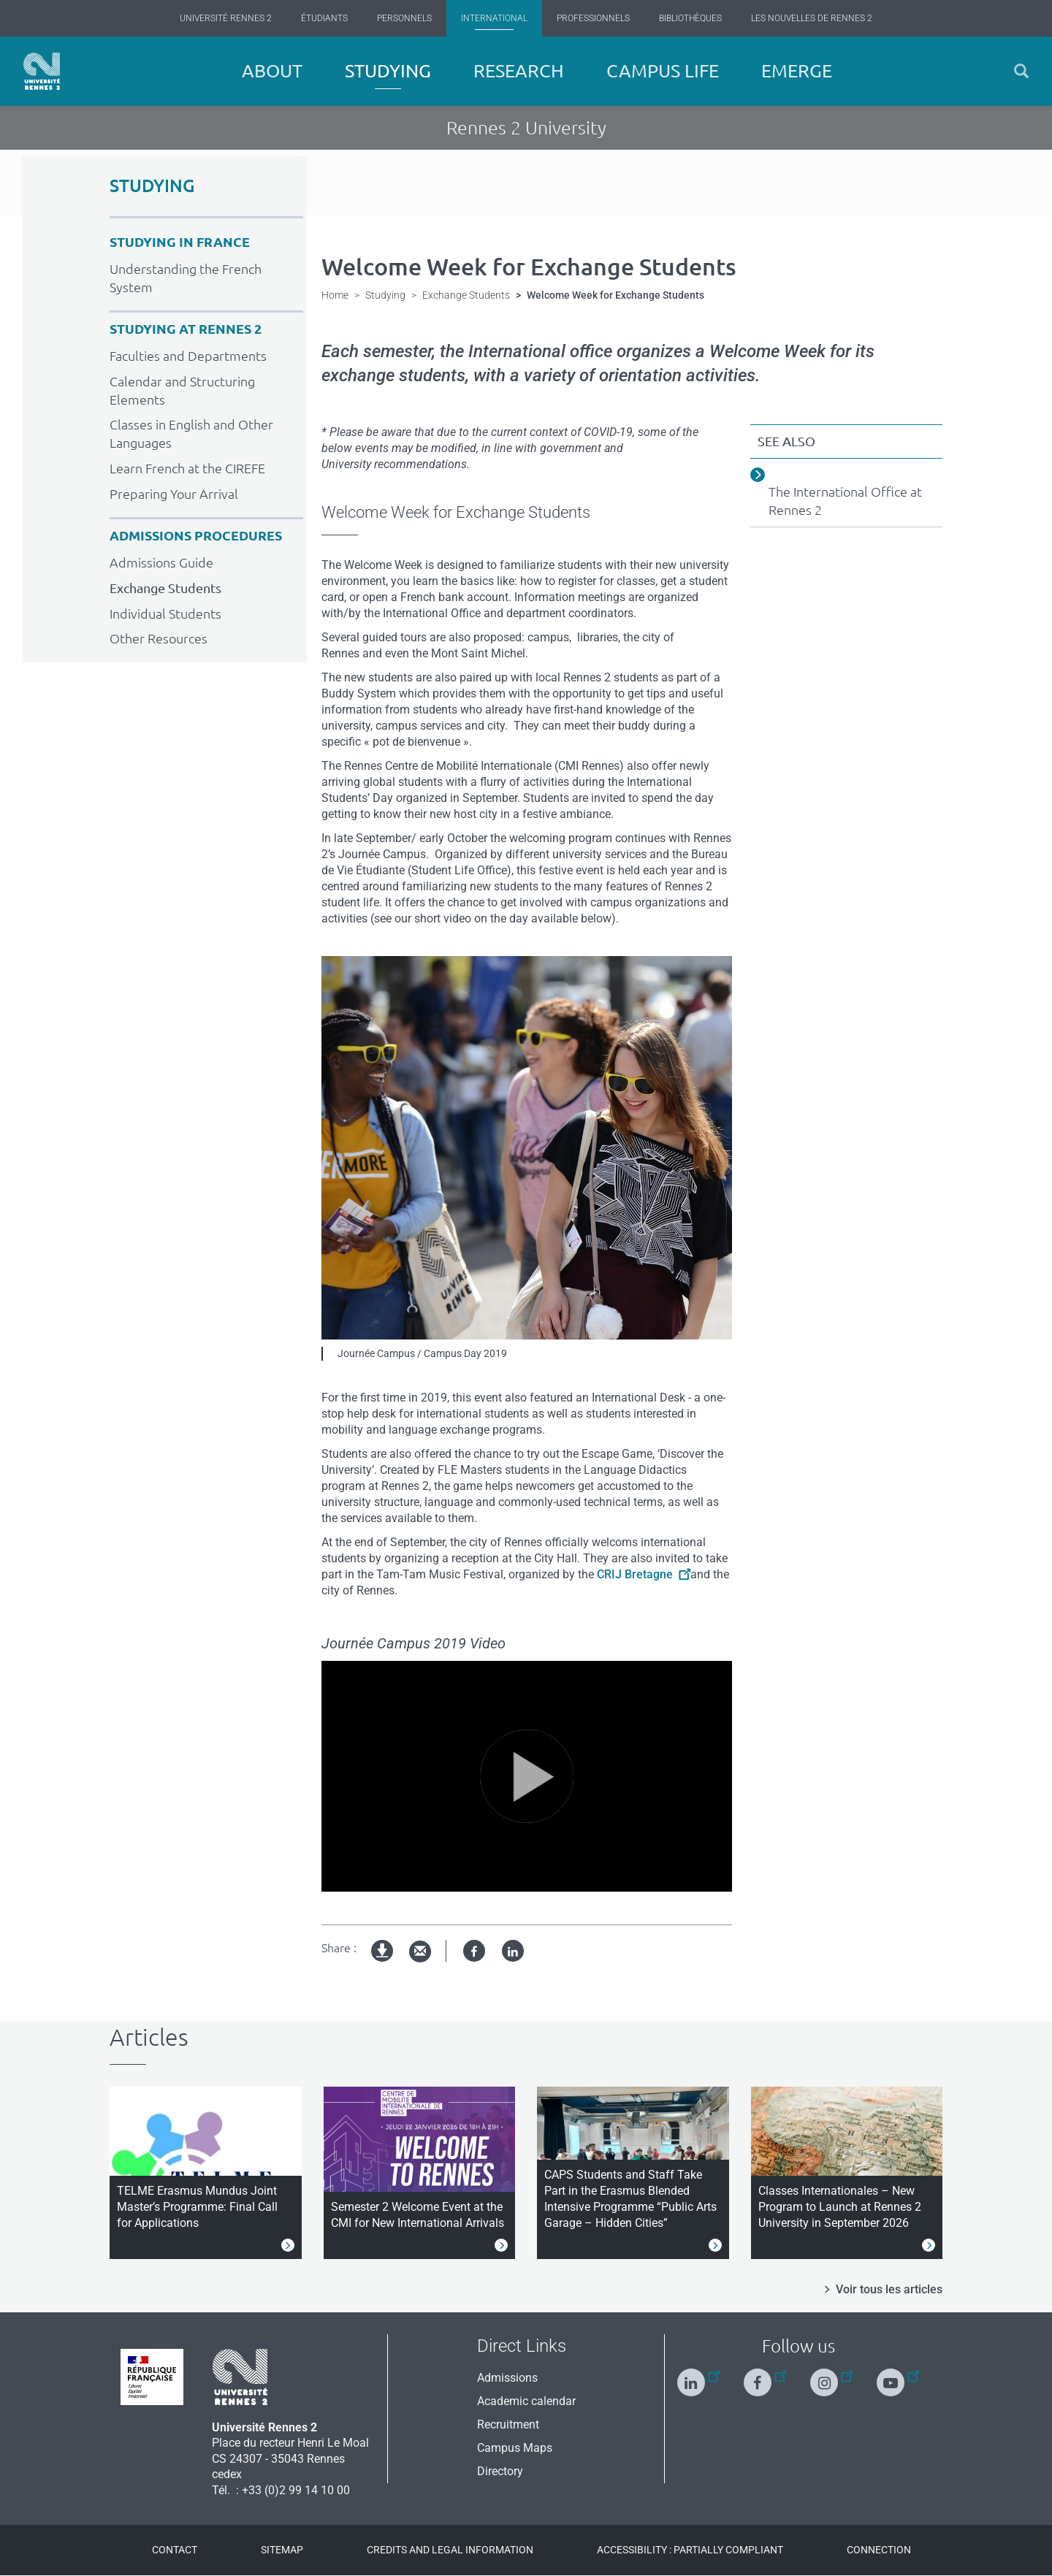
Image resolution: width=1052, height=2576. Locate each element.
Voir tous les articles (889, 2289)
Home (334, 295)
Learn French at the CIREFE (187, 468)
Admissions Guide (161, 562)
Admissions (507, 2378)
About (272, 71)
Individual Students (165, 613)
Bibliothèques (690, 18)
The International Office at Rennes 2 (845, 500)
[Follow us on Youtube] (898, 2376)
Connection (879, 2550)
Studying (388, 71)
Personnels (404, 18)
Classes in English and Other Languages (191, 433)
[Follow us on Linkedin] (698, 2376)
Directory (500, 2471)
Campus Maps (514, 2448)
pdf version (382, 1962)
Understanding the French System (186, 277)
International (494, 18)
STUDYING (152, 186)
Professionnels (593, 18)
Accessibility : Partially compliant (690, 2550)
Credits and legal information (450, 2550)
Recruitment (508, 2424)
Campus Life (662, 71)
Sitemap (282, 2550)
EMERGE (796, 71)
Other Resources (158, 638)
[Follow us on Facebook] (765, 2376)
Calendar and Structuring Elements (182, 390)
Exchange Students (165, 588)
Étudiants (324, 18)
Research (518, 71)
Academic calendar (526, 2401)
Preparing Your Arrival (174, 493)
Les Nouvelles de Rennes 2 (811, 18)
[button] (1021, 71)
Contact (174, 2550)
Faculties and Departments (188, 355)
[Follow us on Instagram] (831, 2376)
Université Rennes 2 (226, 18)
